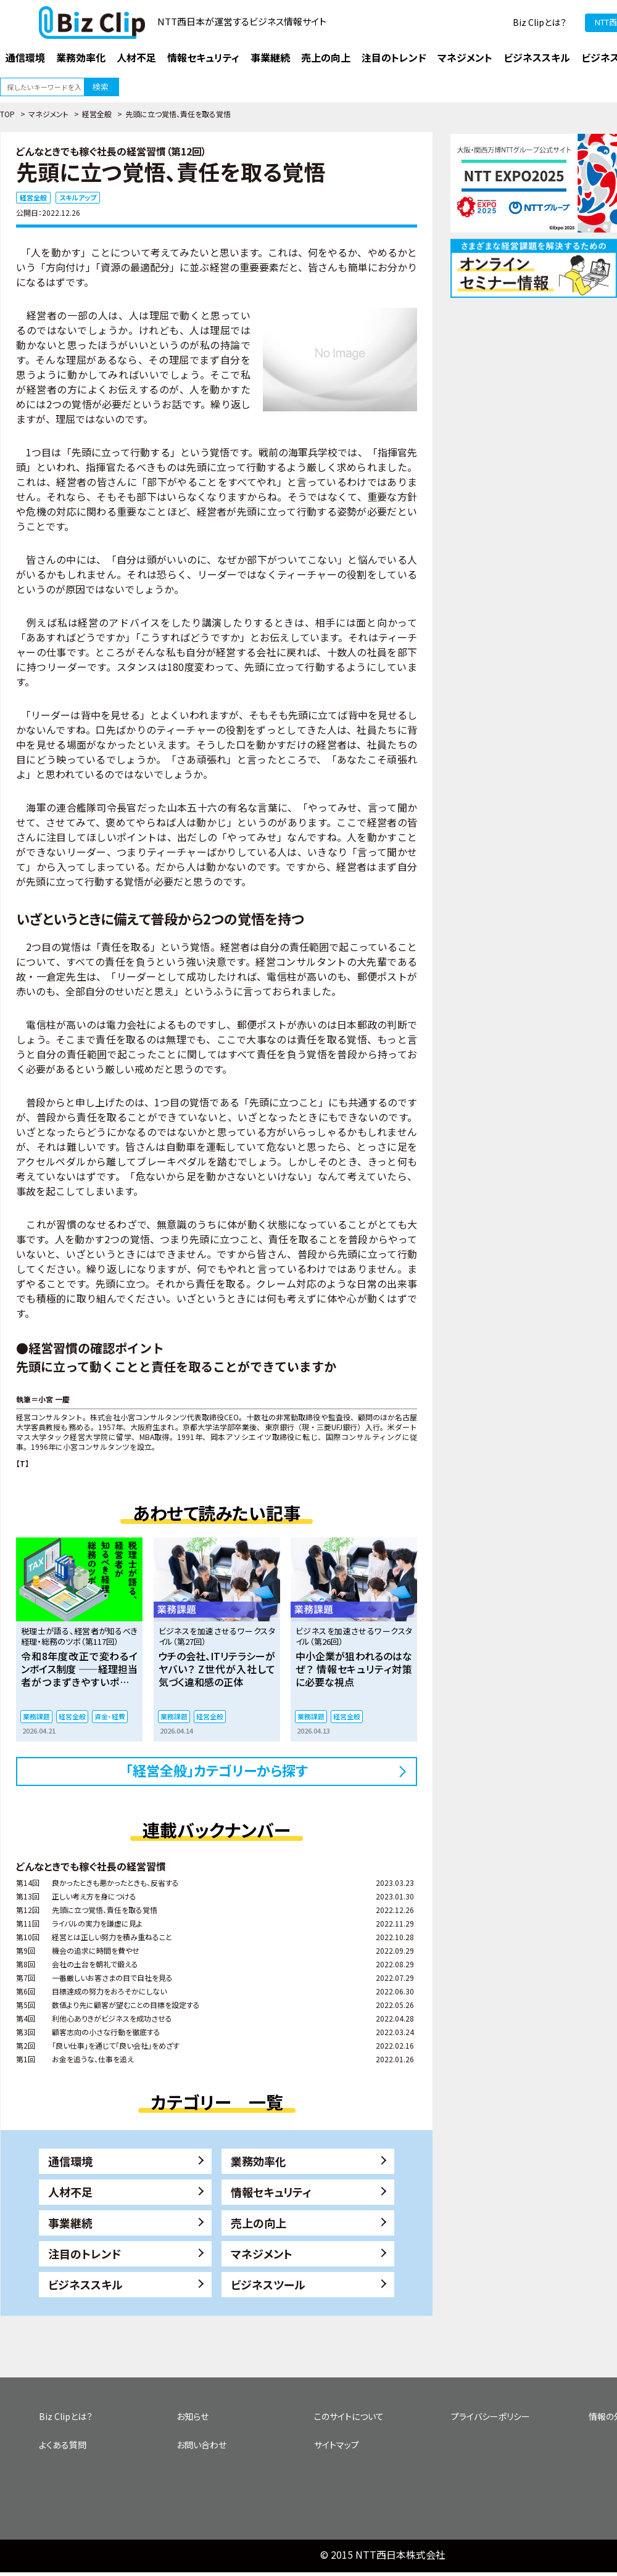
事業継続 (70, 2223)
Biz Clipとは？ (539, 22)
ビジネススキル (85, 2284)
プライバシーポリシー (490, 2416)
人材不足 (70, 2192)
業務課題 (36, 1716)
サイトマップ (336, 2444)
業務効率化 (258, 2161)
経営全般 (97, 114)
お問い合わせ (201, 2444)
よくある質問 (62, 2444)
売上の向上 (258, 2223)
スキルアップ (77, 197)
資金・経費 (109, 1716)
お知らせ (192, 2416)
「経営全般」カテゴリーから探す (217, 1770)
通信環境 (70, 2161)
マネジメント (48, 114)
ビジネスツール (268, 2284)
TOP (7, 114)
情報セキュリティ (271, 2192)
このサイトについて (349, 2416)
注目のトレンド (84, 2253)
